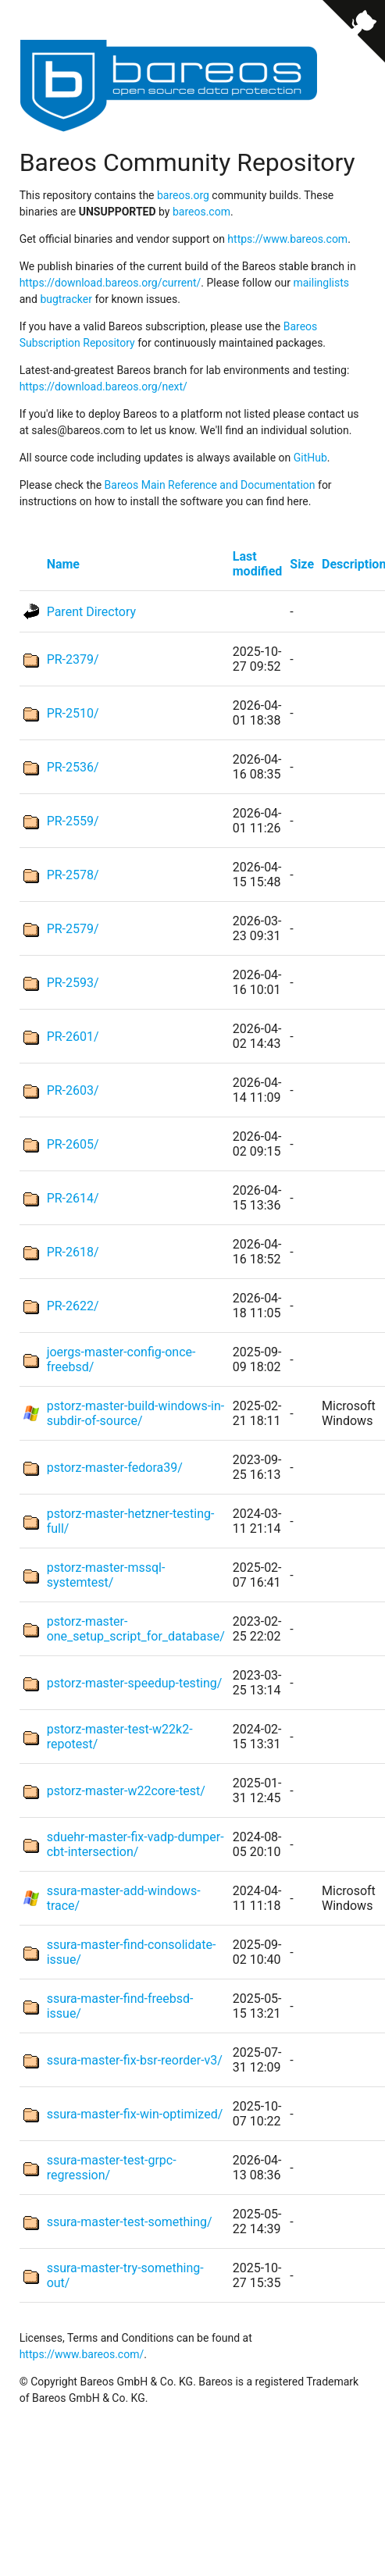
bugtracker (66, 299)
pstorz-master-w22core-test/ (126, 1790)
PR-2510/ (73, 713)
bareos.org (183, 195)
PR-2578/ (73, 875)
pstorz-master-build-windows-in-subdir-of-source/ (136, 1413)
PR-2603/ (73, 1090)
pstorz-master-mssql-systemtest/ (106, 1575)
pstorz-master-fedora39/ (115, 1467)
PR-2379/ (73, 659)
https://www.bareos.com (287, 239)
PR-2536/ (73, 767)
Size (302, 564)
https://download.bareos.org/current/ (110, 282)
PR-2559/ (73, 821)
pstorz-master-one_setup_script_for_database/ (136, 1629)
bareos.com (201, 211)
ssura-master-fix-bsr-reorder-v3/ (135, 2060)
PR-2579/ (73, 928)
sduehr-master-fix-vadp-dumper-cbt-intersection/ (135, 1844)
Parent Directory (91, 611)
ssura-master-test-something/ (129, 2221)
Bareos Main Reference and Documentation (210, 485)
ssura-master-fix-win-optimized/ (135, 2114)
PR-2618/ (73, 1252)
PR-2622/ (73, 1306)
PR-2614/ (73, 1198)
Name (63, 564)
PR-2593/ (73, 982)
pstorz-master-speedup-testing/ (135, 1683)
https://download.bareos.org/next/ (103, 386)
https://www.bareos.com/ (82, 2354)
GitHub (310, 457)
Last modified (258, 564)
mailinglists (321, 282)
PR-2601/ (73, 1036)
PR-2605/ (73, 1144)
